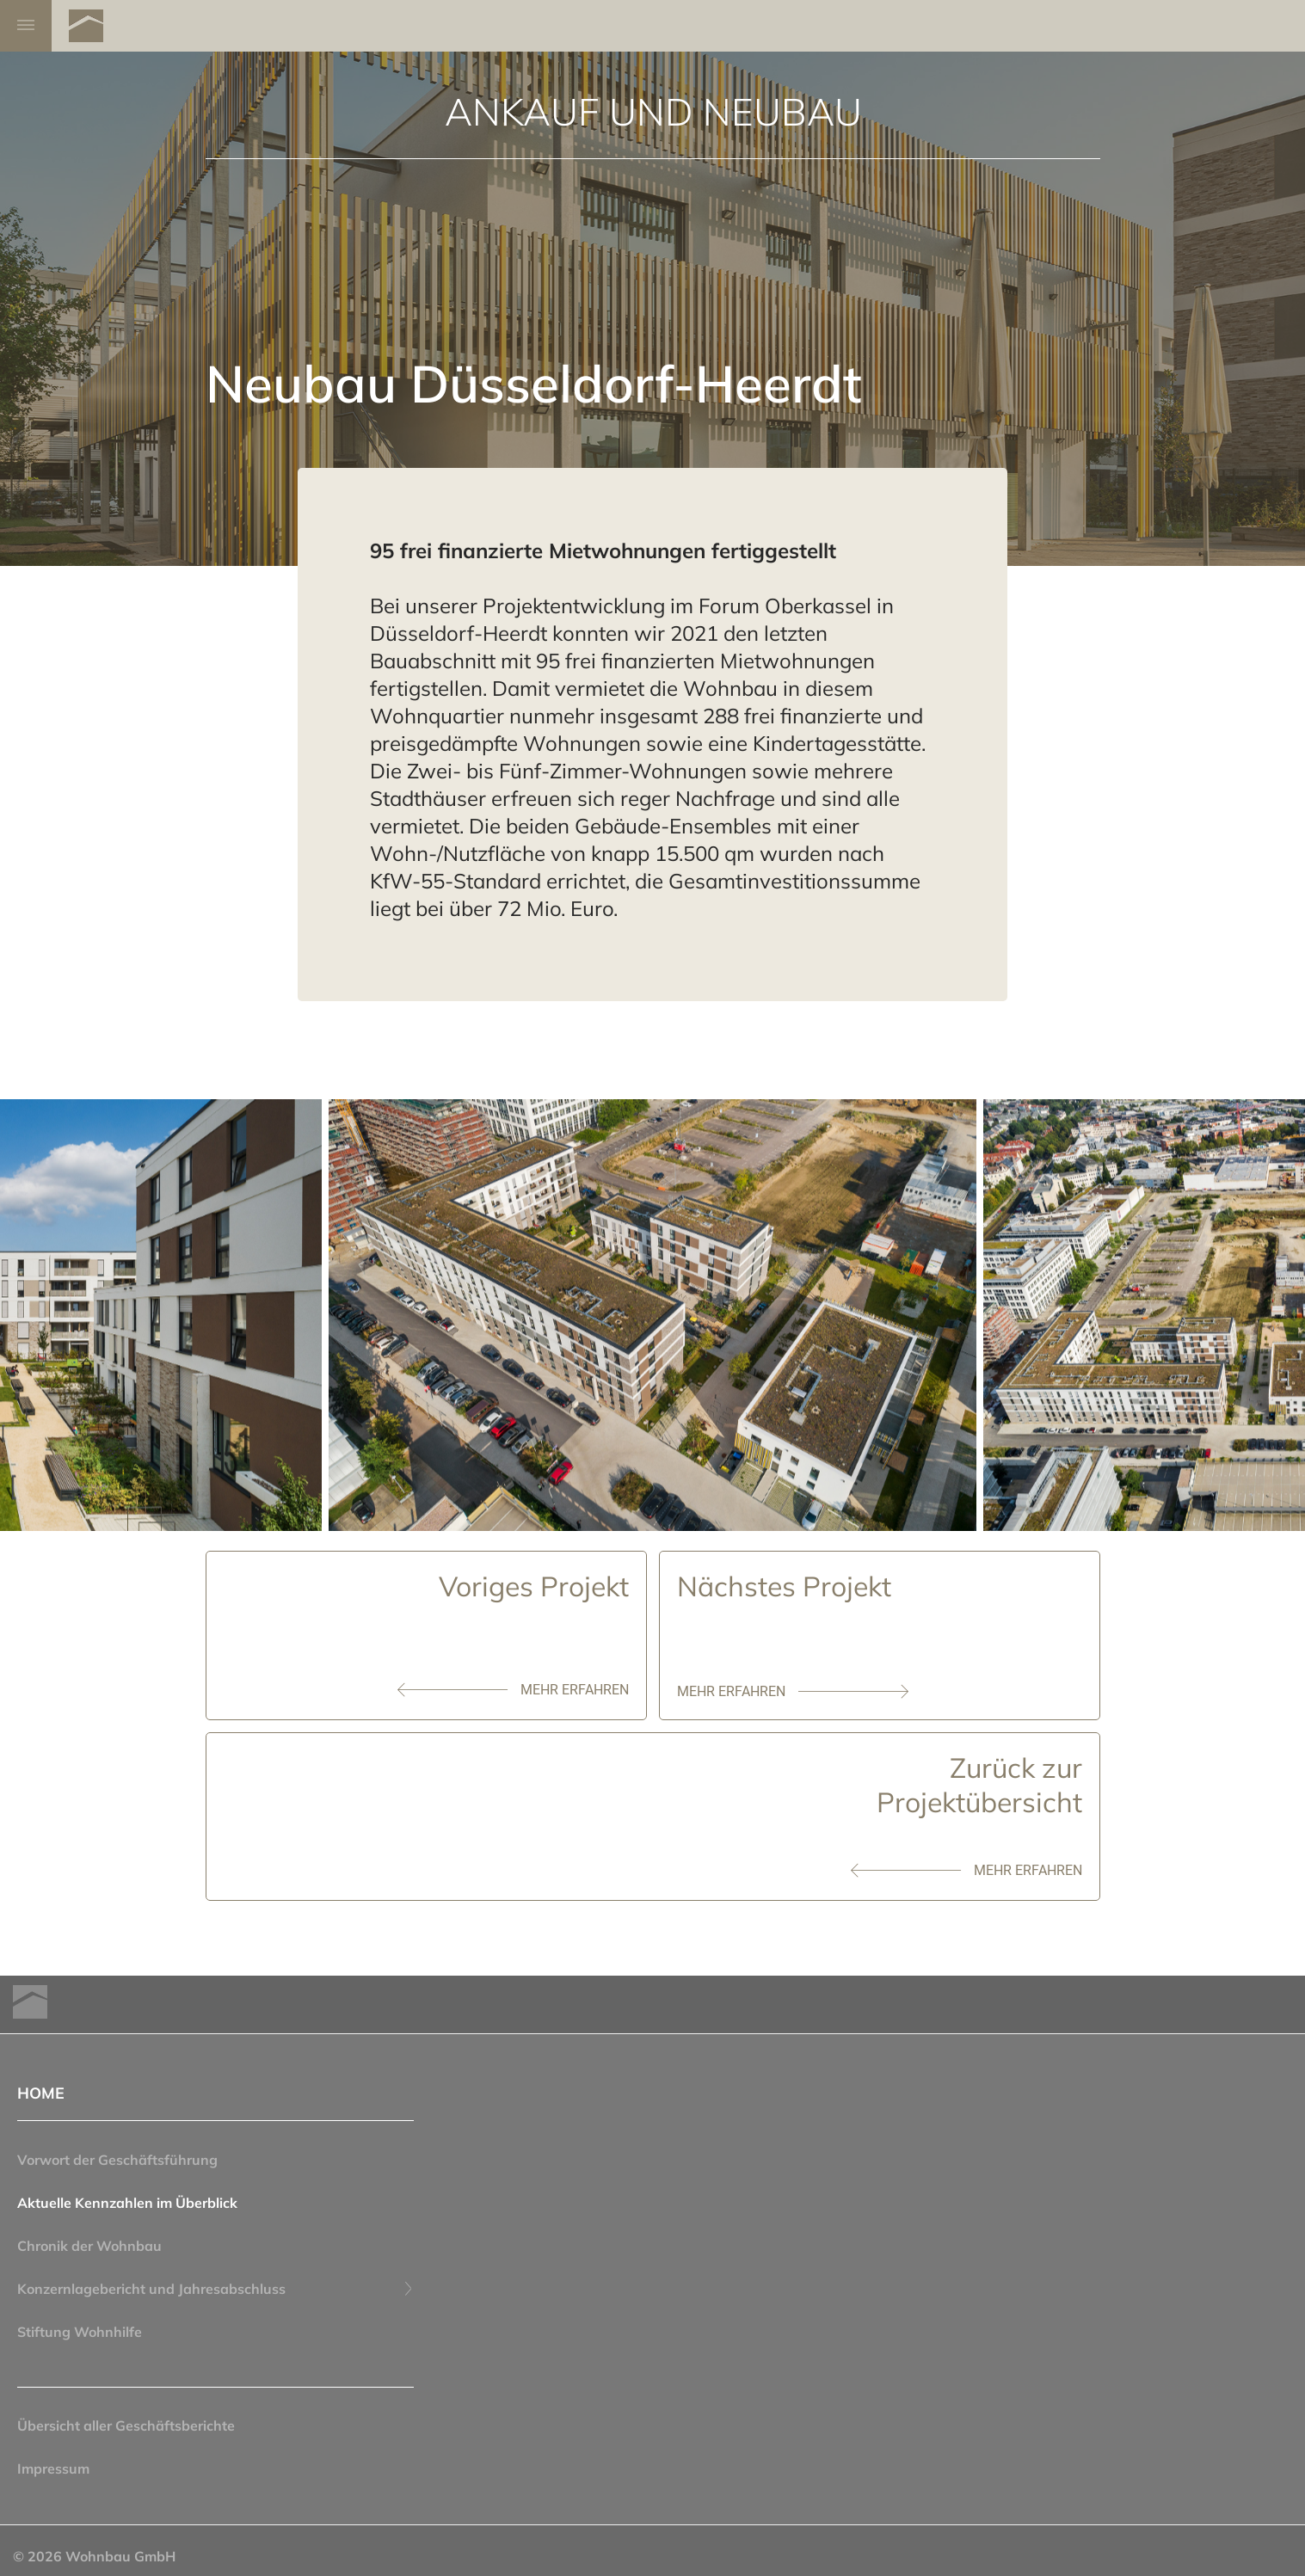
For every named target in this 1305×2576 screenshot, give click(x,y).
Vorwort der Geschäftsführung (117, 2159)
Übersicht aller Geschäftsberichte (126, 2425)
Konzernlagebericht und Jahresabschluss (215, 2288)
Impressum (53, 2468)
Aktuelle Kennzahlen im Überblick (127, 2202)
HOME (41, 2093)
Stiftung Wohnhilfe (79, 2331)
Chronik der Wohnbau (89, 2245)
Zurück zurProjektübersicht (979, 1784)
